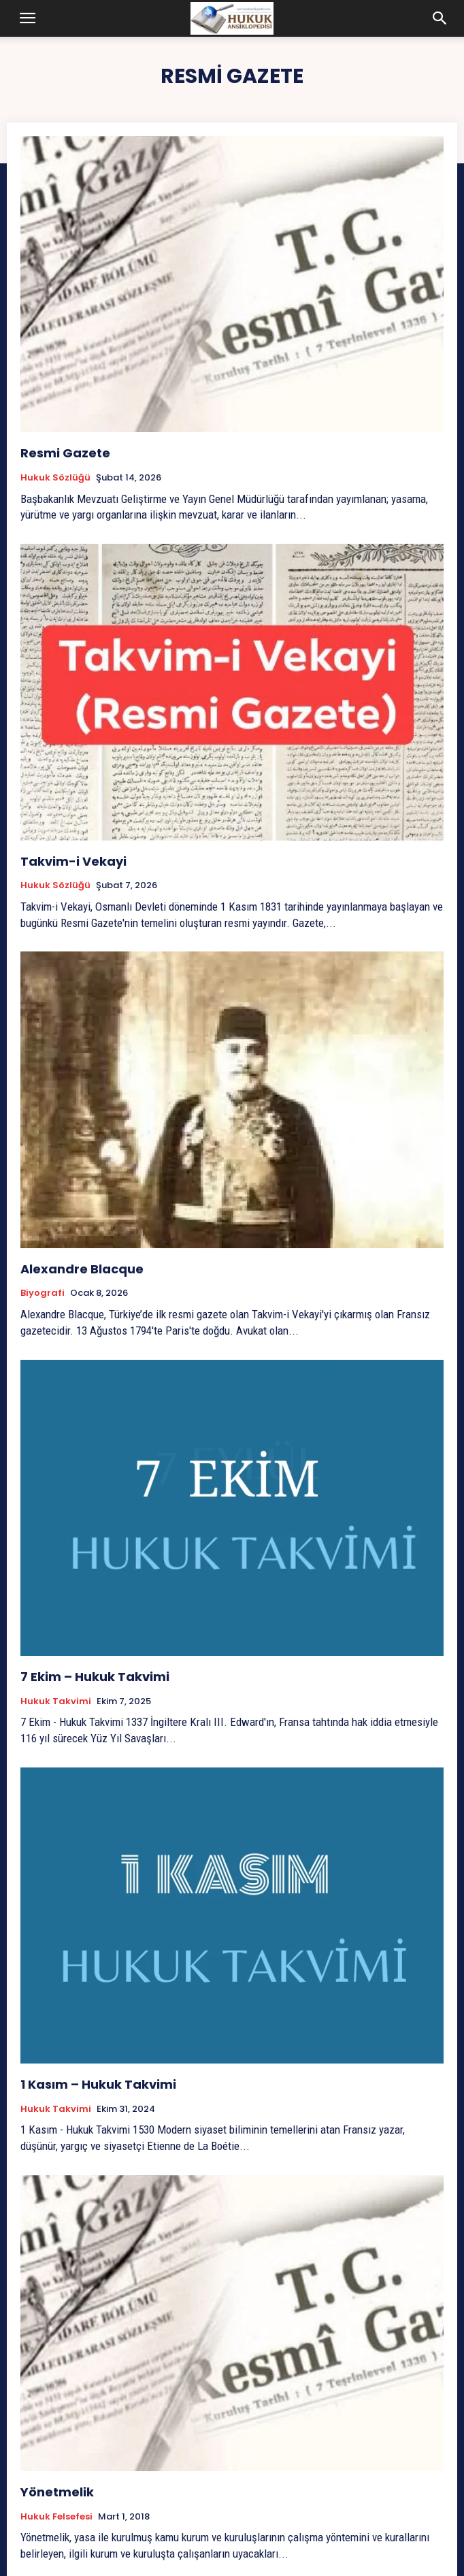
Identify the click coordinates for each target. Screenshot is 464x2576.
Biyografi (42, 1293)
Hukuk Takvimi (55, 1701)
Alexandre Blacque (82, 1268)
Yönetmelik (57, 2491)
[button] (28, 18)
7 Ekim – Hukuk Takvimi (96, 1676)
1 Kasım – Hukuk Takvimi (98, 2084)
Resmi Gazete (65, 452)
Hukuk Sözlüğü (55, 477)
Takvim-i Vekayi (73, 861)
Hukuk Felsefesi (56, 2516)
